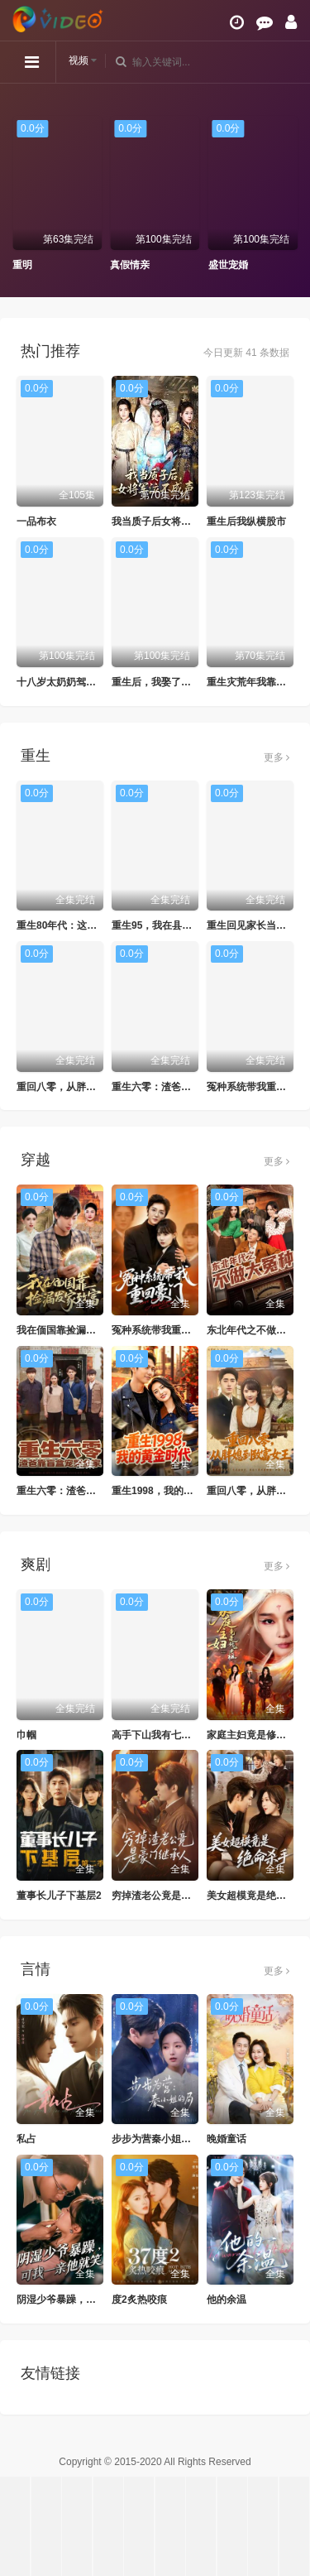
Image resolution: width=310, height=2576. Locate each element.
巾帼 (26, 1735)
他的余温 (226, 2299)
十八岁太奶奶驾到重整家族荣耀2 (89, 682)
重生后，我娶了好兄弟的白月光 (181, 682)
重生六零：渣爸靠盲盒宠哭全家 (181, 1087)
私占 (26, 2139)
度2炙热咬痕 (139, 2299)
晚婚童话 (226, 2139)
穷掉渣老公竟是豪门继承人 (171, 1895)
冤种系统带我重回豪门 (256, 1087)
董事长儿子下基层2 (59, 1895)
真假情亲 (130, 265)
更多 (276, 757)
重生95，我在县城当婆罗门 (171, 925)
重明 (22, 265)
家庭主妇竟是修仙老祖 (256, 1735)
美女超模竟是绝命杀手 (256, 1895)
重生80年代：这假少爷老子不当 (86, 925)
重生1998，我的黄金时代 (167, 1491)
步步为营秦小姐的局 (156, 2139)
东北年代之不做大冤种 (256, 1330)
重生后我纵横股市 (246, 521)
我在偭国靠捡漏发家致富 (71, 1330)
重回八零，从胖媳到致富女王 (81, 1087)
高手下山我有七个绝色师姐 (171, 1735)
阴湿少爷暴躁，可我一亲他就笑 (86, 2299)
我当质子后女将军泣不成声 (171, 521)
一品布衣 (36, 521)
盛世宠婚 (228, 265)
